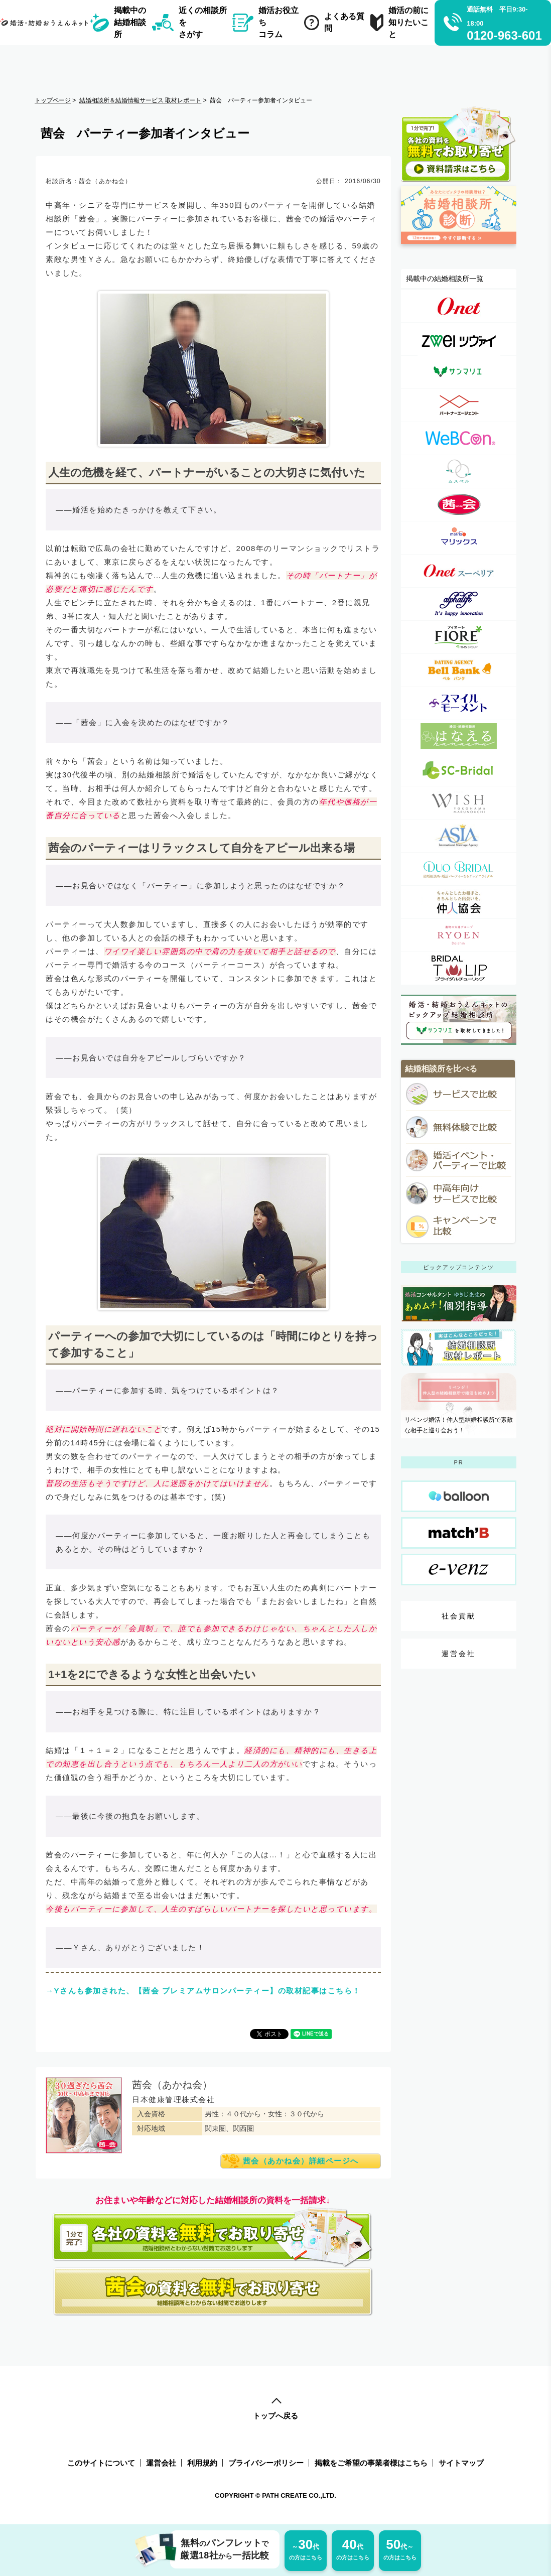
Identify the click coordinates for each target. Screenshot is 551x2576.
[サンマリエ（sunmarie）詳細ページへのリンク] (458, 372)
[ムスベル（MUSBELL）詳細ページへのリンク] (458, 471)
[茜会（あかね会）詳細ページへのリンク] (458, 504)
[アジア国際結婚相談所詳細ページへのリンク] (458, 836)
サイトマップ (461, 2463)
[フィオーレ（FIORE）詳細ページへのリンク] (458, 637)
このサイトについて (101, 2463)
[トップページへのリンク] (46, 22)
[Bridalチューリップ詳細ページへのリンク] (458, 968)
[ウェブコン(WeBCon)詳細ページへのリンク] (458, 438)
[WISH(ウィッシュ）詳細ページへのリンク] (458, 802)
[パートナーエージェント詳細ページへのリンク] (458, 405)
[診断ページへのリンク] (458, 248)
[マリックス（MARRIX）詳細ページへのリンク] (458, 537)
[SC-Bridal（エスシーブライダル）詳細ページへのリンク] (458, 769)
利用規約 (202, 2463)
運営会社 (459, 1654)
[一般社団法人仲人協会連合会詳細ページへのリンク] (458, 902)
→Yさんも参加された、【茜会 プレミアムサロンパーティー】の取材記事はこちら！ (203, 1990)
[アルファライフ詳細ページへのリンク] (458, 604)
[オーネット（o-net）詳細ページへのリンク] (458, 306)
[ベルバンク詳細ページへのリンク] (458, 670)
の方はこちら (305, 2548)
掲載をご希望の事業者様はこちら (371, 2463)
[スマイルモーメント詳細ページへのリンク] (458, 703)
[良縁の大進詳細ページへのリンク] (458, 935)
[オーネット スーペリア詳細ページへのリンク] (458, 571)
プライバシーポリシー (266, 2463)
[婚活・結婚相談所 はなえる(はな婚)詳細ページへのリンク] (458, 736)
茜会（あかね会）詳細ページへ (301, 2160)
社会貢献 (459, 1616)
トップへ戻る (275, 2409)
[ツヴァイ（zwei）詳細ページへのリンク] (458, 339)
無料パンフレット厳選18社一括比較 (219, 2549)
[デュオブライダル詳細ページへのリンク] (458, 869)
